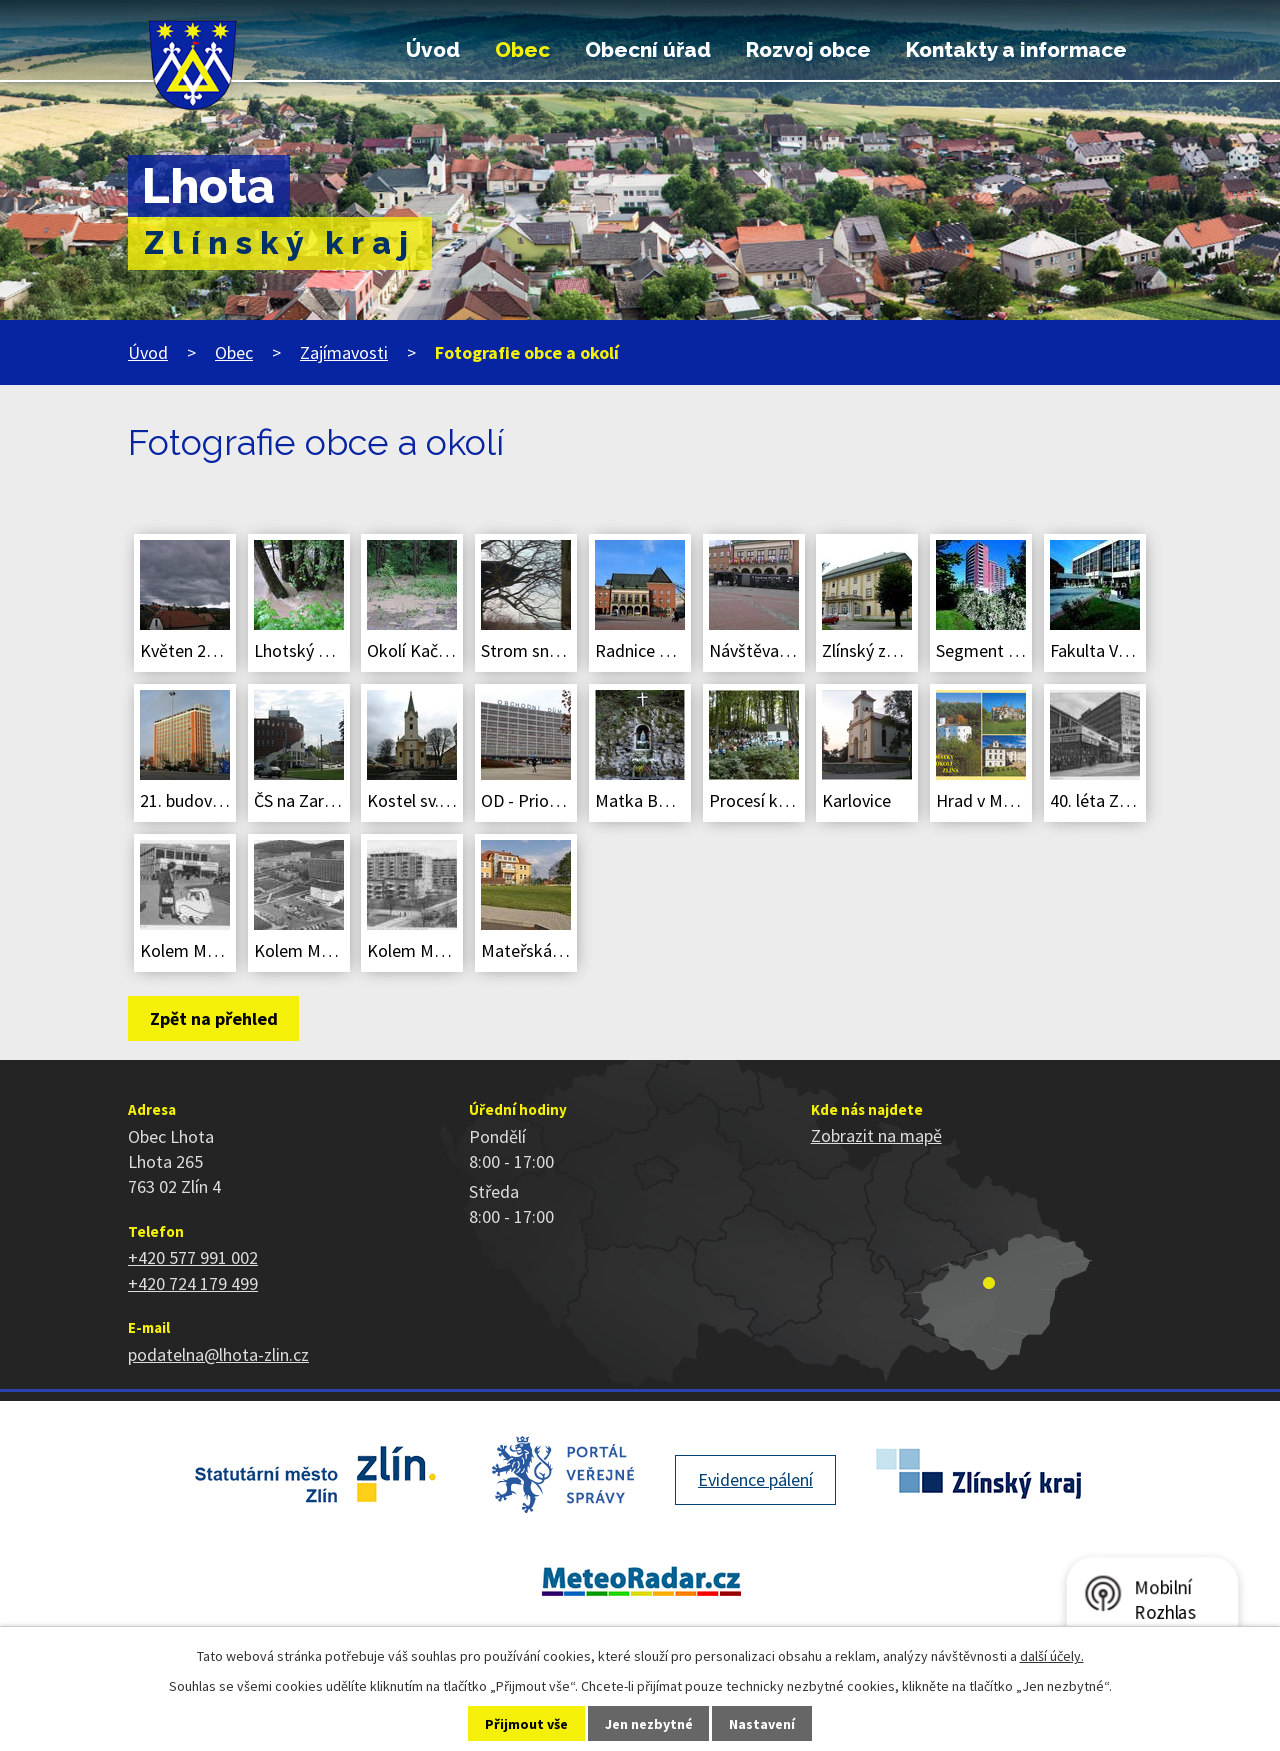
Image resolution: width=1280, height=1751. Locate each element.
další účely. (1052, 1656)
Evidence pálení (755, 1479)
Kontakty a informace (1016, 50)
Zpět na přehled (214, 1018)
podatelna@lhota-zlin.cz (218, 1354)
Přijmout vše (526, 1724)
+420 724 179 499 (193, 1283)
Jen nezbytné (649, 1724)
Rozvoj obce (808, 50)
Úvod (433, 50)
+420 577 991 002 (193, 1257)
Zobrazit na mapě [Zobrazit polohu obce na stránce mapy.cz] (876, 1135)
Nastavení (762, 1724)
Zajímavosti (344, 352)
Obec (522, 50)
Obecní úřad (648, 50)
